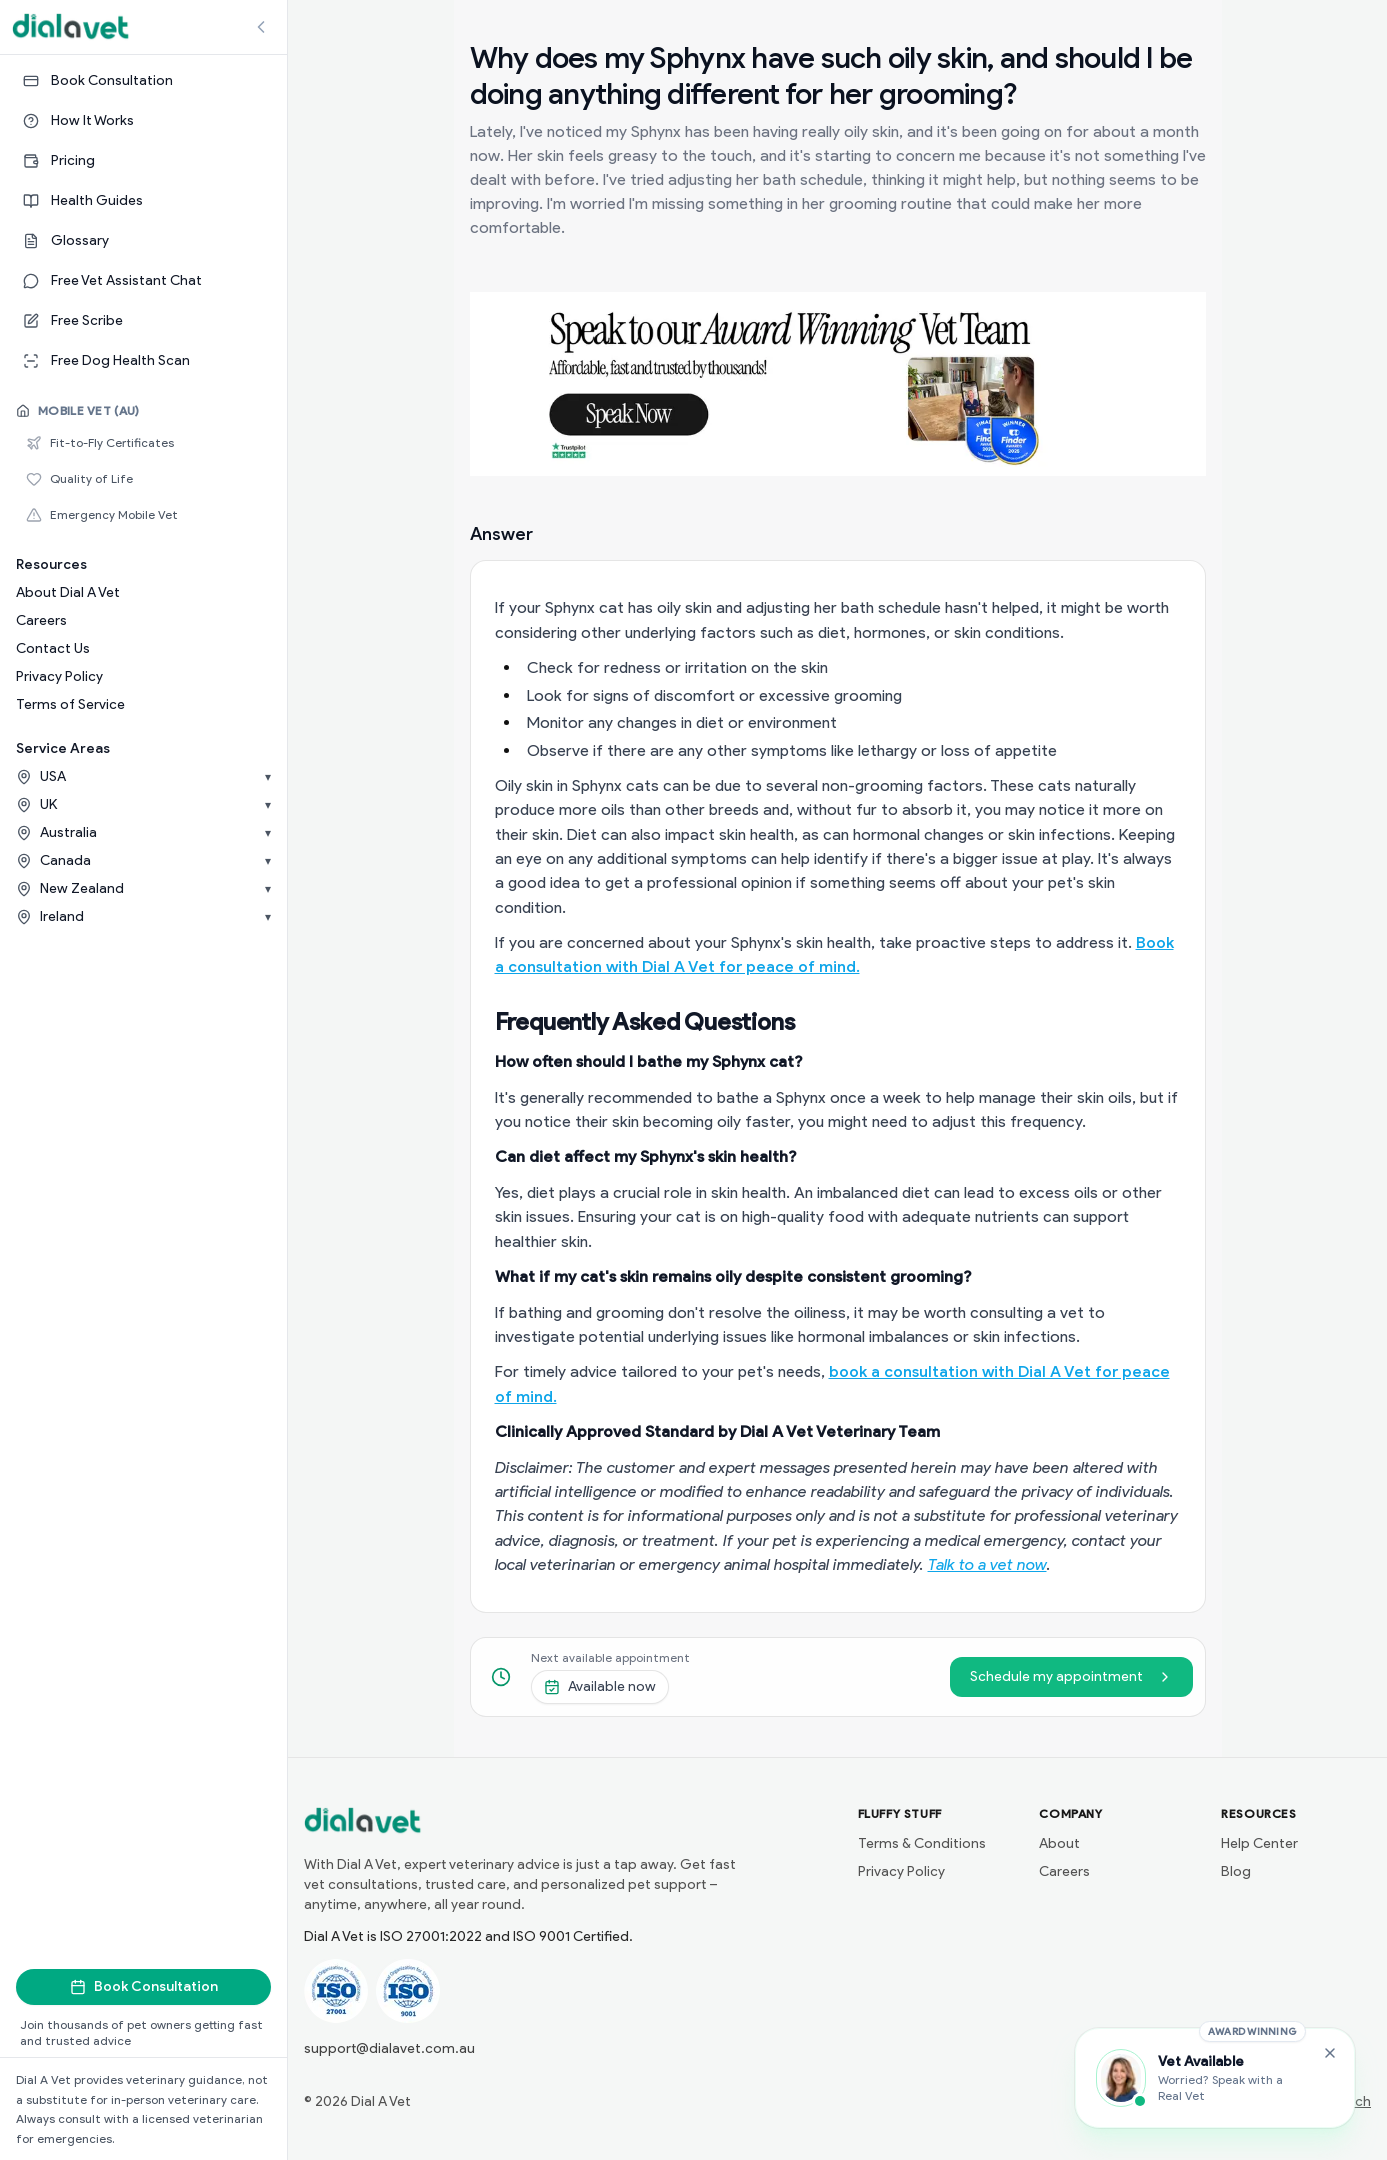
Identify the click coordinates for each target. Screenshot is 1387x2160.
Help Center (1259, 1843)
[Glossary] (143, 241)
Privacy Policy (59, 676)
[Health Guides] (143, 201)
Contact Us (53, 648)
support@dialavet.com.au (389, 2048)
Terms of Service (70, 704)
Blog (1236, 1871)
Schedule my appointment (1071, 1676)
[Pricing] (143, 161)
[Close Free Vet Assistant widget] (1330, 2053)
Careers (41, 620)
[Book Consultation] (143, 81)
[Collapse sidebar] (261, 27)
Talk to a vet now (987, 1564)
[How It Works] (143, 121)
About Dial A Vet (68, 592)
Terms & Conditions (922, 1843)
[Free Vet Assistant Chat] (143, 281)
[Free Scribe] (143, 321)
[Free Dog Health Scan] (143, 361)
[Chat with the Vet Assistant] (1215, 2078)
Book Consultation (144, 1986)
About (1059, 1843)
